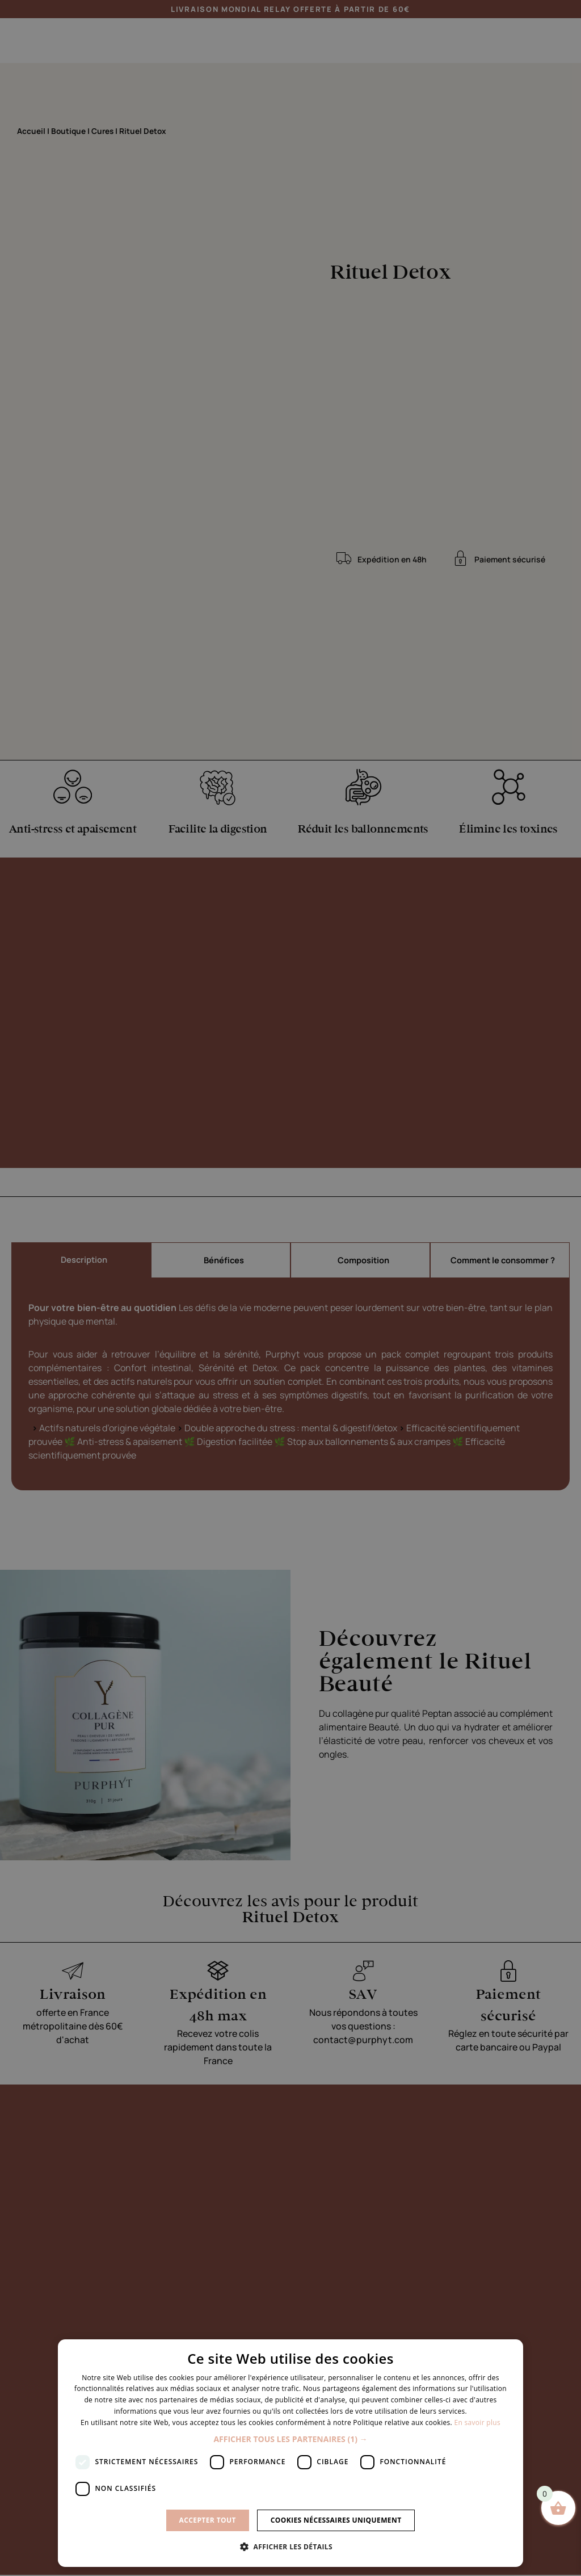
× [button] (510, 2351)
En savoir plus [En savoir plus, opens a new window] (477, 2422)
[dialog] (290, 2453)
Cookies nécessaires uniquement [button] (336, 2520)
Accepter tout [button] (207, 2520)
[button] (290, 2439)
